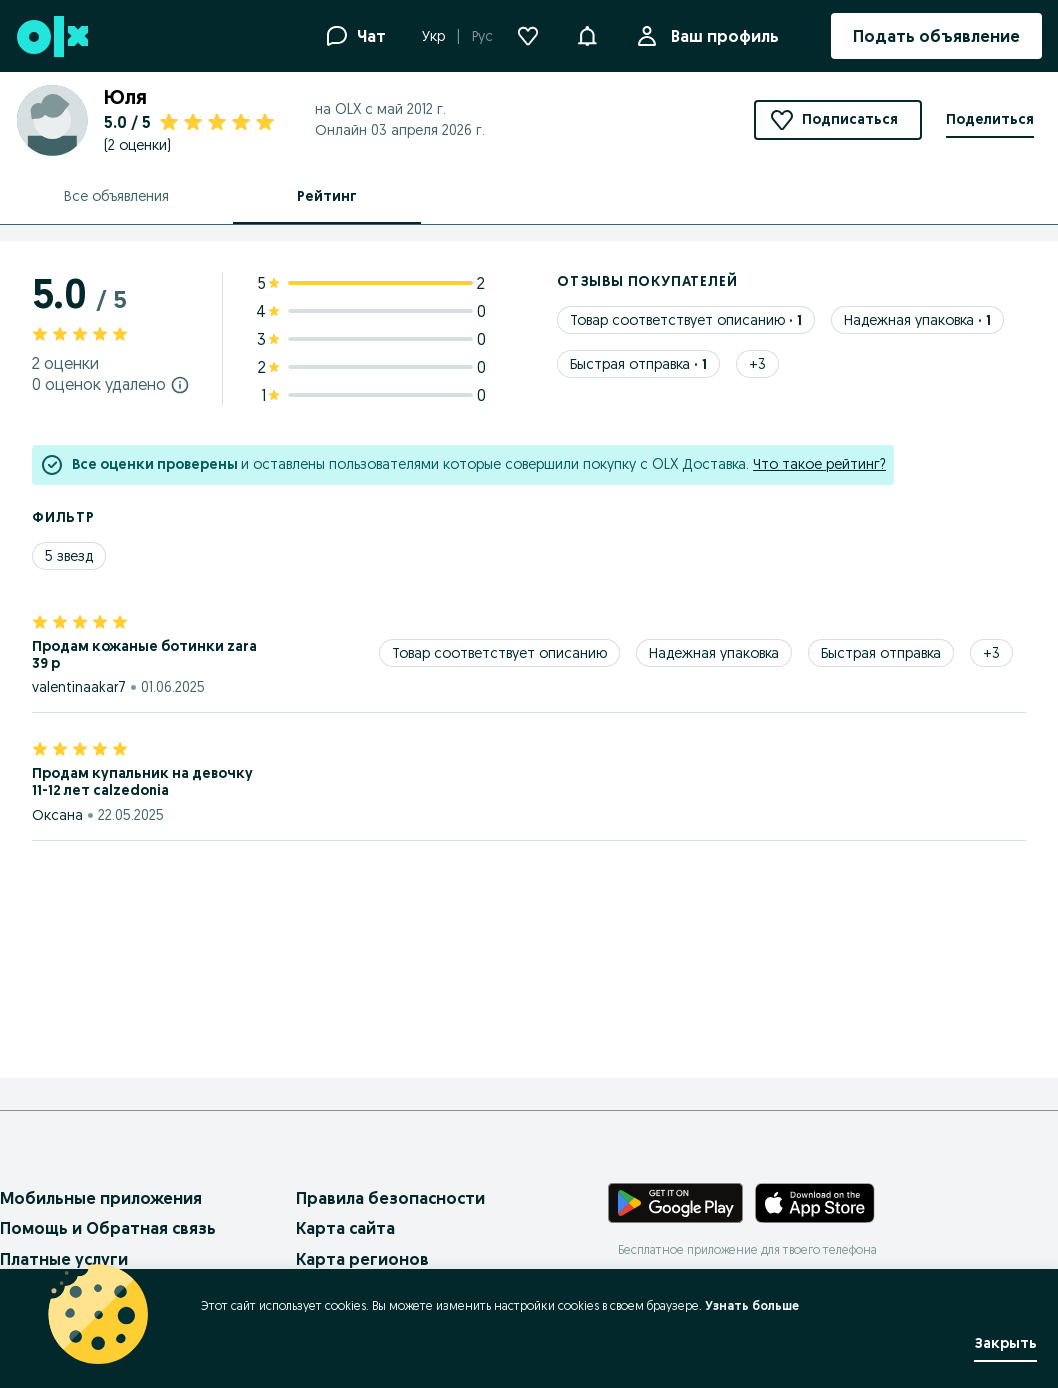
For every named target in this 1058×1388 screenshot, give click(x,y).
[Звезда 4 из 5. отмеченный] (100, 620)
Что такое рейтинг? (819, 464)
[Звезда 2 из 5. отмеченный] (60, 620)
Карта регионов (362, 1259)
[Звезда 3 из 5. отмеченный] (80, 620)
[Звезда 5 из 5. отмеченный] (120, 620)
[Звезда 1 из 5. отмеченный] (40, 620)
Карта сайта (345, 1228)
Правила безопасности (390, 1198)
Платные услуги (64, 1259)
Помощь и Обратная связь (108, 1228)
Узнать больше (752, 1305)
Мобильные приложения (101, 1198)
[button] (587, 34)
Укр (433, 36)
